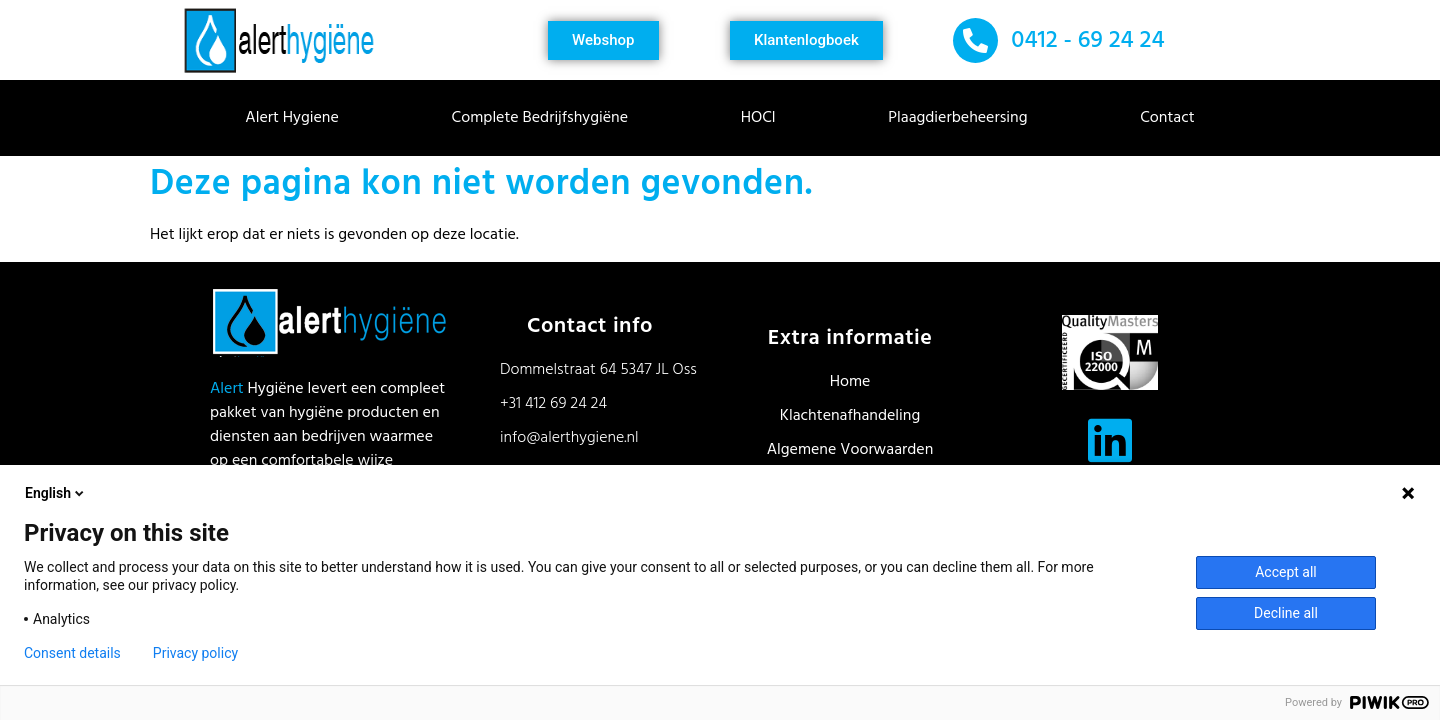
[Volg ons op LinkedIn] (1110, 440)
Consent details (72, 653)
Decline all (1286, 613)
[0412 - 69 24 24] (975, 40)
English (56, 493)
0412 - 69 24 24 (1087, 41)
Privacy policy (195, 653)
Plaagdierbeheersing (962, 118)
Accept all (1286, 572)
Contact (1167, 118)
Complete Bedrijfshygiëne (545, 118)
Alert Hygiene (297, 118)
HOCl (763, 118)
